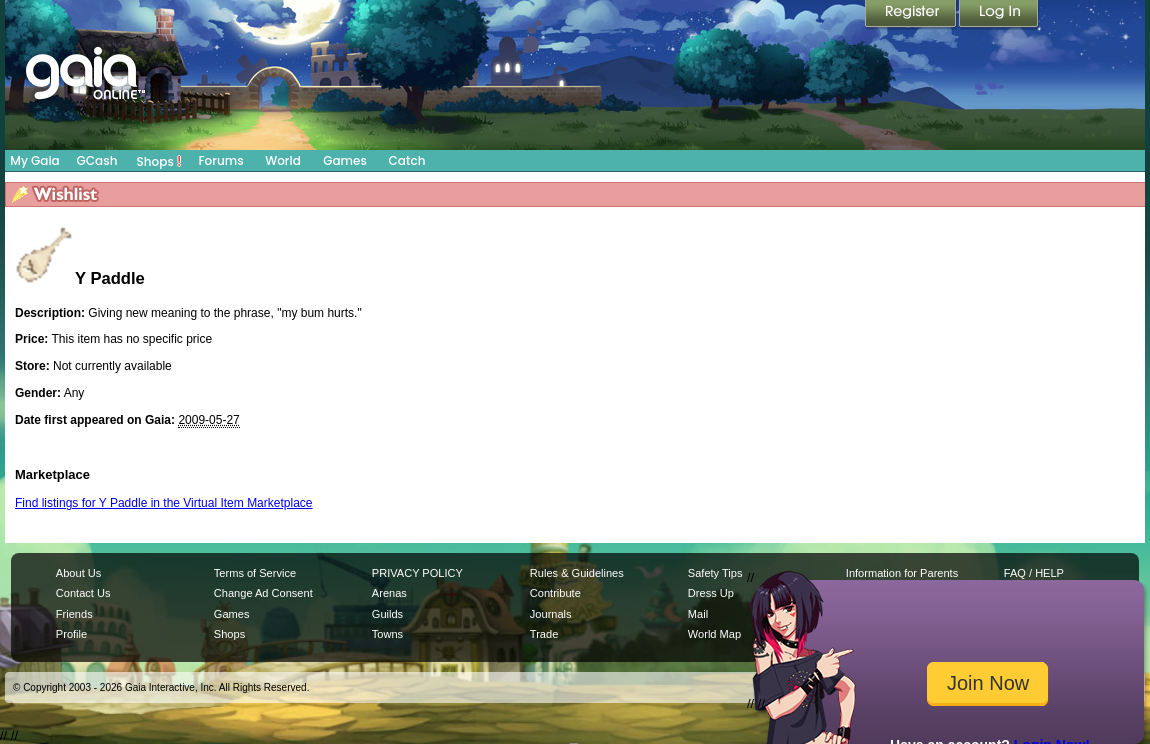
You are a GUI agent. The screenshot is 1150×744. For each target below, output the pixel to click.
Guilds (387, 614)
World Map (714, 634)
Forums (220, 160)
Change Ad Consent (263, 593)
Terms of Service (255, 573)
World (283, 160)
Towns (387, 634)
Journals (551, 614)
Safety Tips (715, 573)
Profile (71, 634)
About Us (78, 573)
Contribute (555, 593)
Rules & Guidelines (577, 573)
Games (345, 160)
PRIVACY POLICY (417, 573)
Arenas (389, 593)
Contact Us (83, 593)
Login (999, 15)
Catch (407, 160)
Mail (698, 614)
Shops (159, 161)
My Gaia (34, 160)
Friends (74, 614)
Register (912, 15)
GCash (97, 160)
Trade (544, 634)
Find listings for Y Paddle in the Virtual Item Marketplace (164, 503)
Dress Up (711, 593)
